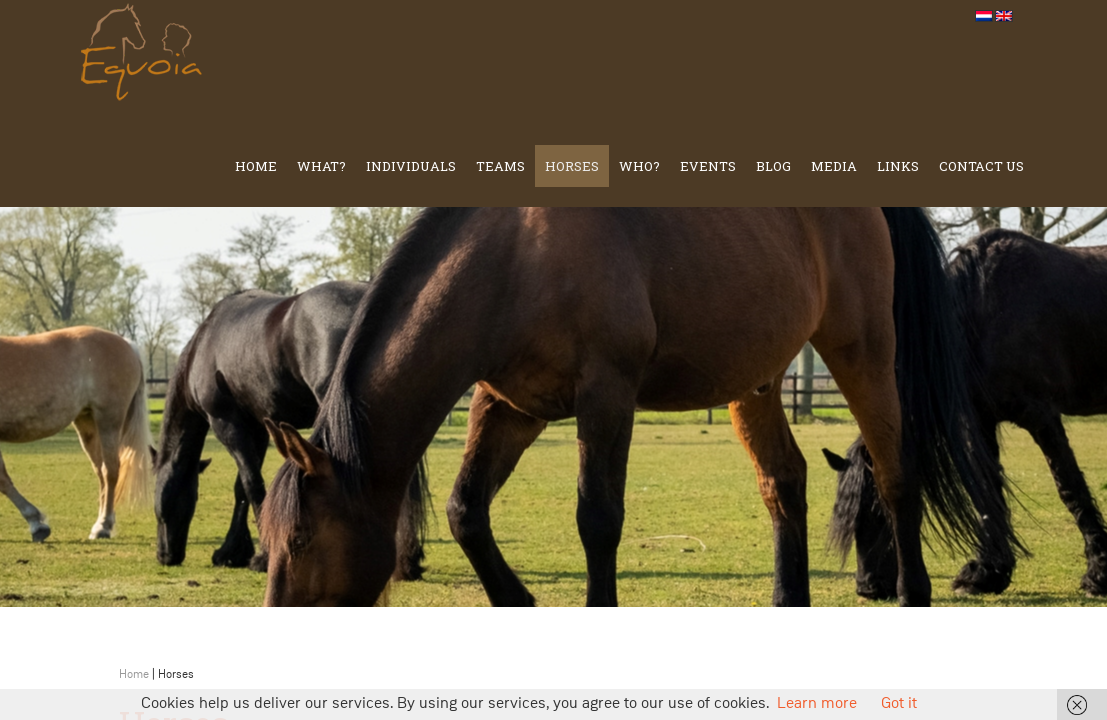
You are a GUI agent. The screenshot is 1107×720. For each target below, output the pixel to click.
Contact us (981, 166)
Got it (899, 704)
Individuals (411, 166)
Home (256, 166)
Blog (773, 166)
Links (898, 166)
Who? (639, 166)
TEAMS (500, 166)
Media (834, 166)
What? (321, 166)
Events (708, 166)
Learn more (817, 704)
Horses (572, 166)
